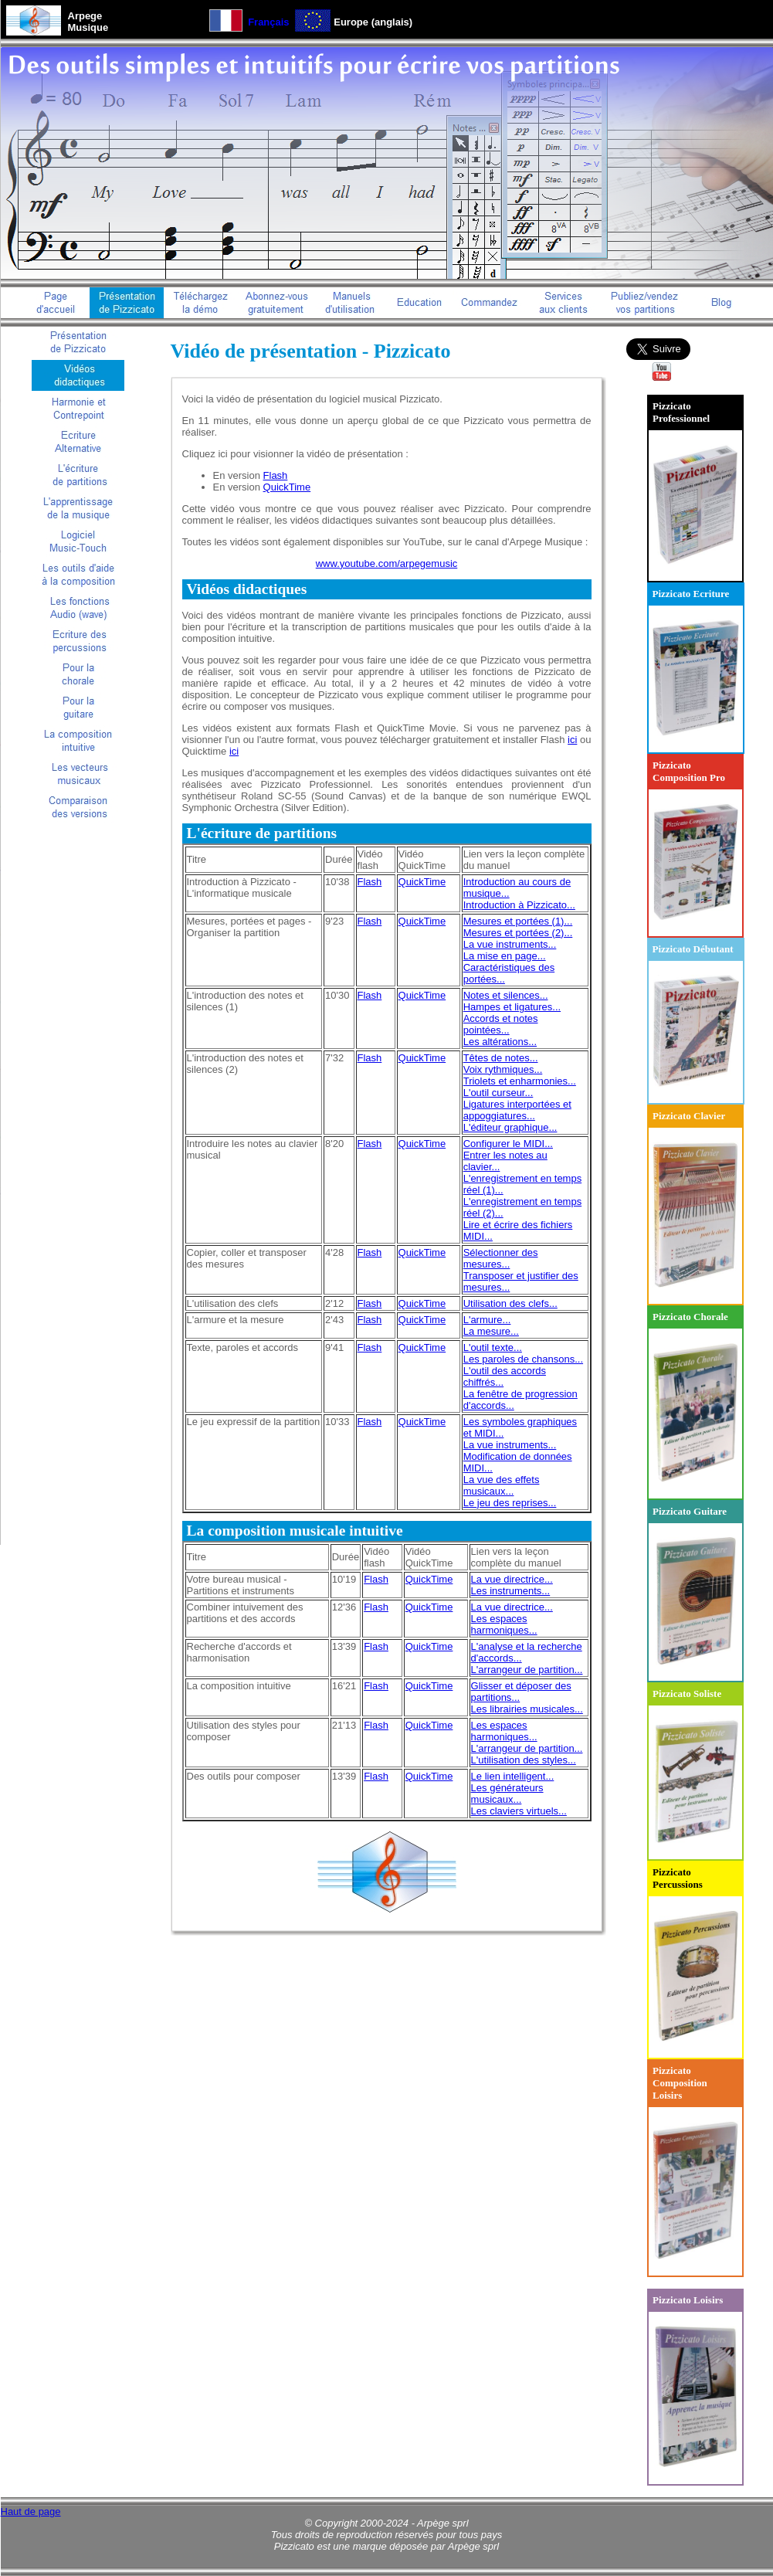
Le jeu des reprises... (510, 1503)
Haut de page (31, 2511)
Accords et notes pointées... (500, 1024)
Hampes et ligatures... (512, 1007)
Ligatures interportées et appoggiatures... (517, 1110)
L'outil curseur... (498, 1092)
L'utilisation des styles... (523, 1760)
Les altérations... (500, 1041)
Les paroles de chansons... (523, 1359)
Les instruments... (511, 1591)
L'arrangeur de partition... (527, 1669)
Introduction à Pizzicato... (519, 905)
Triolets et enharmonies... (519, 1081)
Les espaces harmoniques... (504, 1624)
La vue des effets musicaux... (501, 1485)
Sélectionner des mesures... (500, 1258)
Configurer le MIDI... (508, 1143)
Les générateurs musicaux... (507, 1793)
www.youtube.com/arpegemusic (387, 563)
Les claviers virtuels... (519, 1811)
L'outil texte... (492, 1347)
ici (572, 739)
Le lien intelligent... (512, 1776)
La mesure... (491, 1331)
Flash (275, 475)
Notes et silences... (505, 995)
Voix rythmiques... (503, 1069)
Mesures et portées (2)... (518, 932)
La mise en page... (504, 956)
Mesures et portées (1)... (518, 921)
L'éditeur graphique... (510, 1127)
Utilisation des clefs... (510, 1303)
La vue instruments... (510, 944)
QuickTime (287, 487)
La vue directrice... (512, 1579)
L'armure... (487, 1319)
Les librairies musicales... (527, 1709)
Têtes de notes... (500, 1058)
